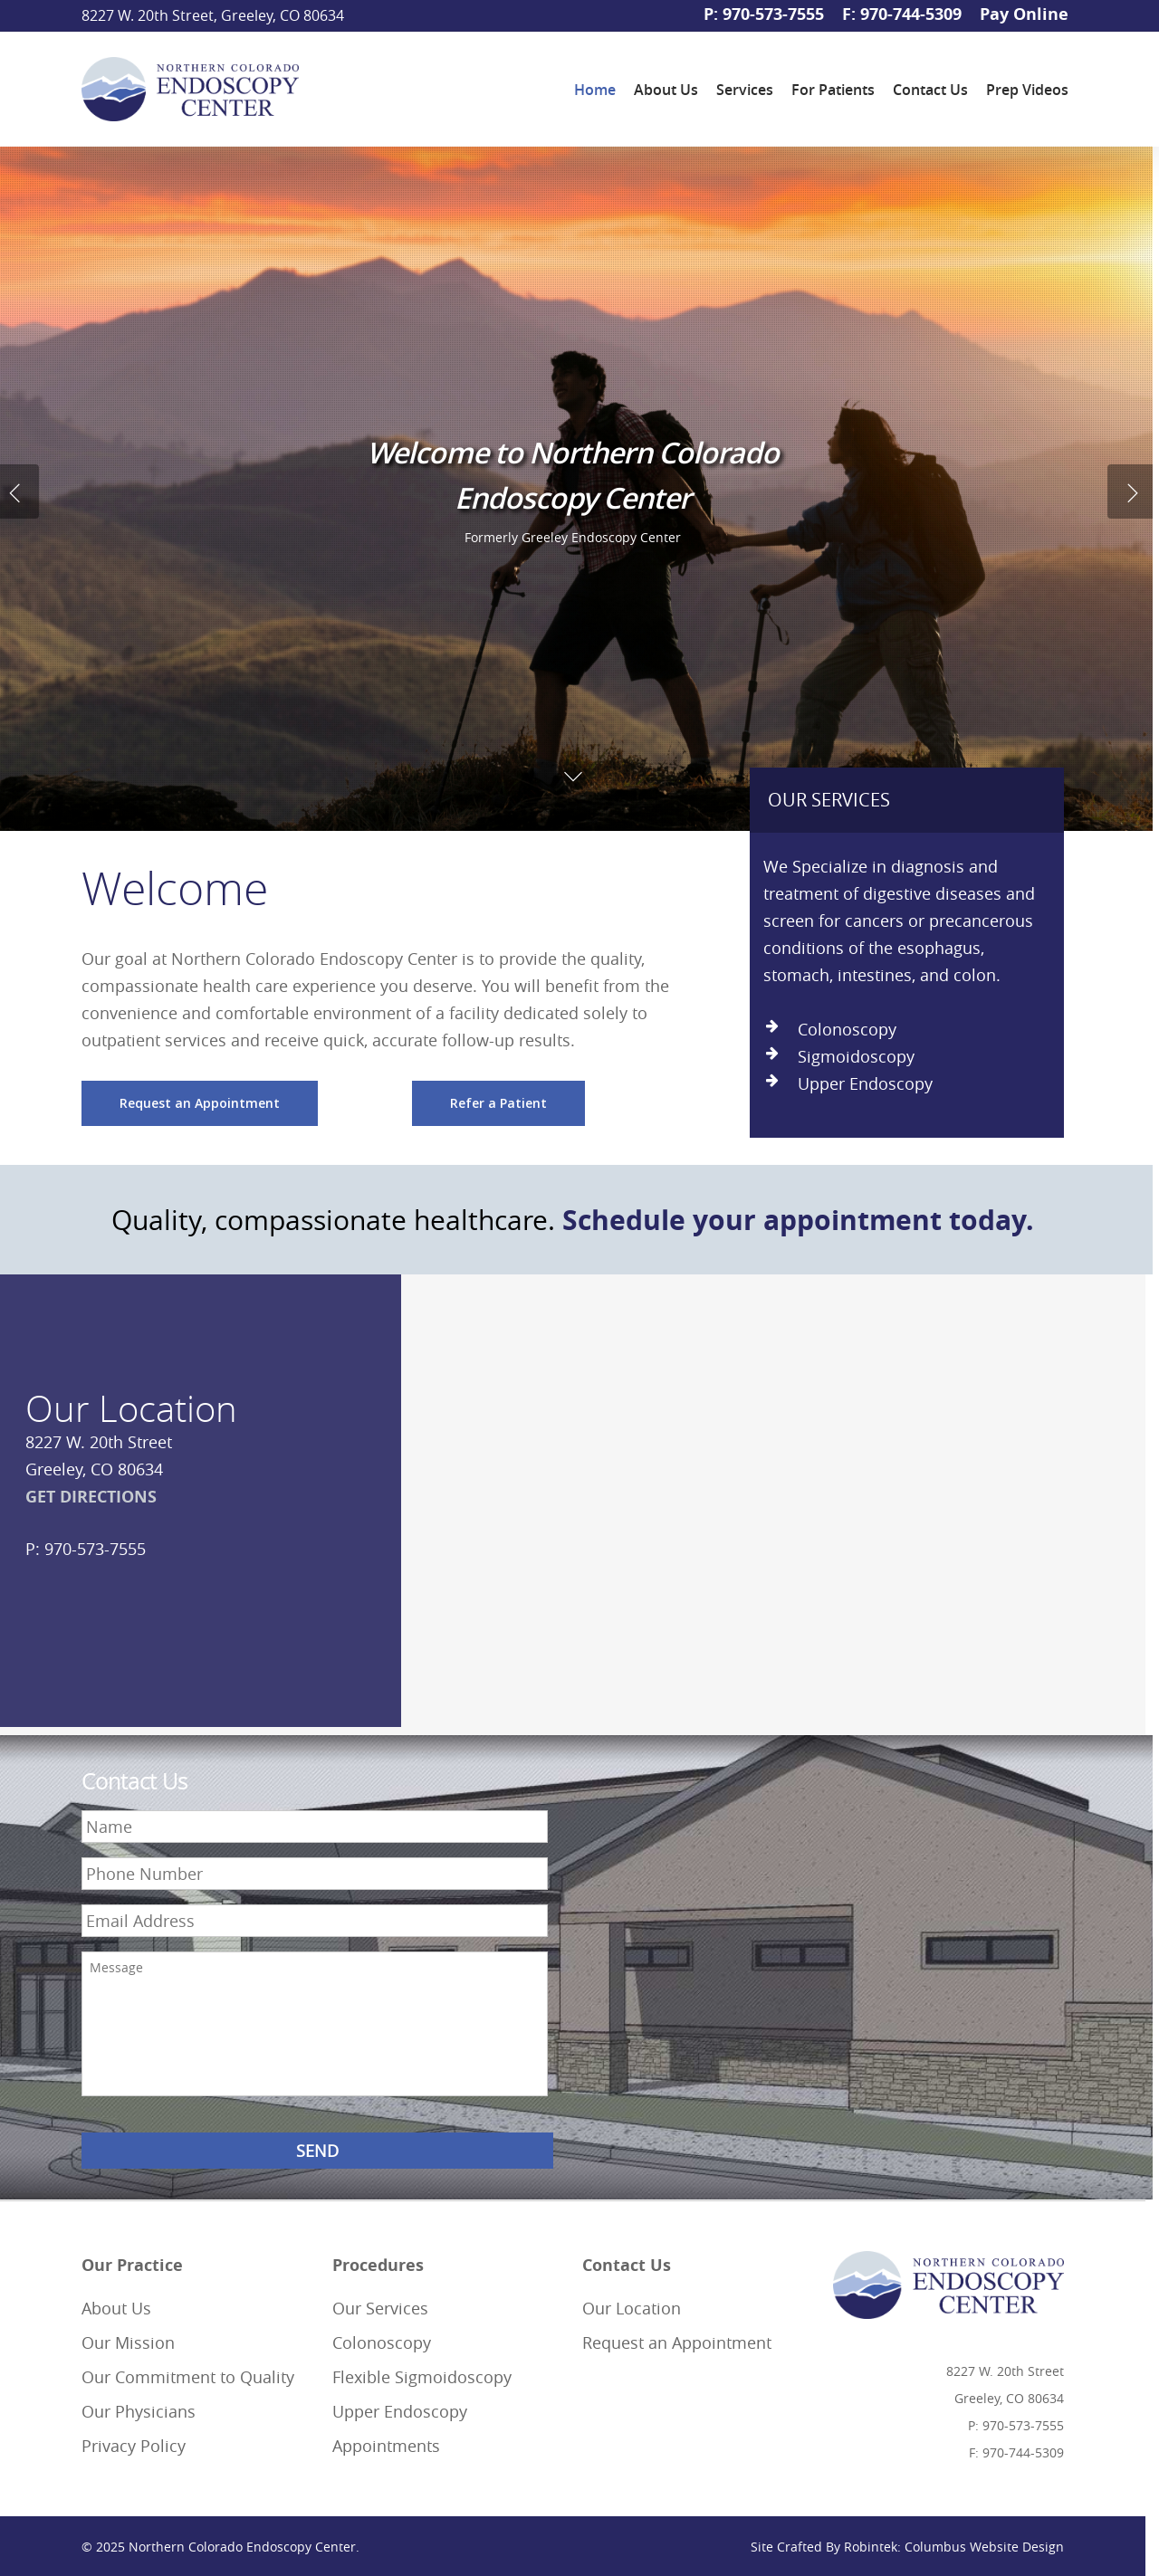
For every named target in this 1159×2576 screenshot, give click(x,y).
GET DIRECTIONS (91, 1496)
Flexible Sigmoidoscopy (422, 2377)
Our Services (380, 2308)
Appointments (386, 2446)
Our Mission (128, 2342)
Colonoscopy (381, 2342)
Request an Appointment (676, 2342)
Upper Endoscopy (399, 2411)
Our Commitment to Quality (187, 2377)
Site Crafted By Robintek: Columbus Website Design (907, 2546)
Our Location (631, 2308)
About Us (116, 2308)
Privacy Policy (133, 2446)
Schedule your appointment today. (798, 1219)
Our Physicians (138, 2411)
